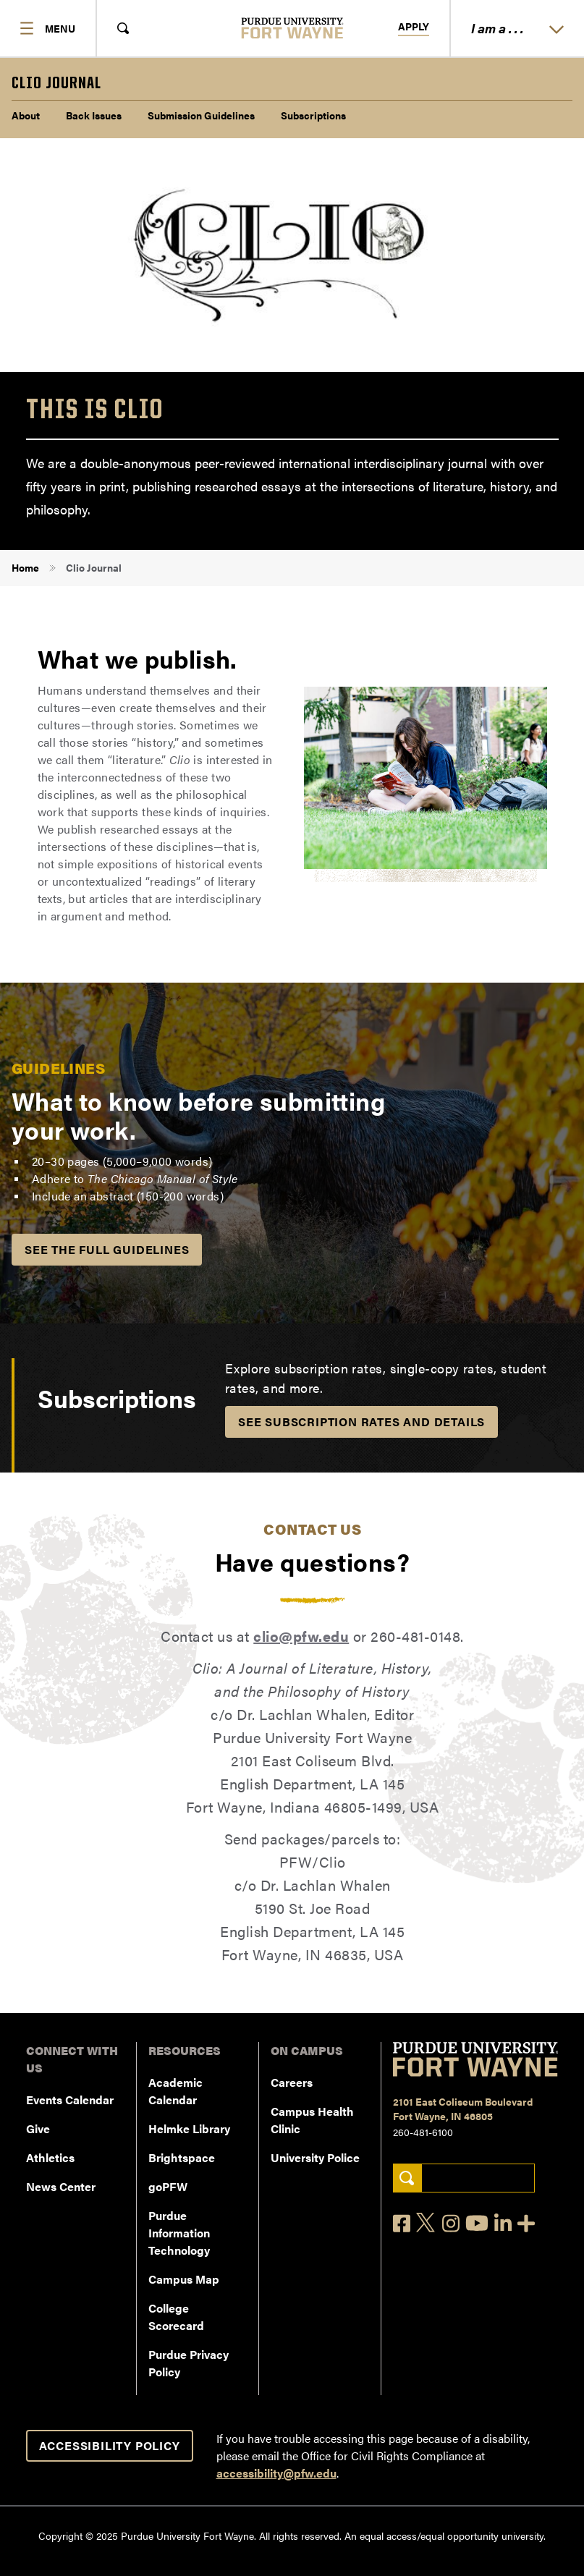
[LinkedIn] (503, 2223)
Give (38, 2128)
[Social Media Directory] (526, 2223)
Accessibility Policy (109, 2445)
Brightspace (181, 2157)
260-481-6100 (423, 2131)
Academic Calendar (175, 2091)
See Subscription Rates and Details (361, 1421)
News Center (61, 2186)
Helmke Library (189, 2128)
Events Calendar (70, 2099)
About (26, 115)
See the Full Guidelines (107, 1249)
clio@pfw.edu (301, 1635)
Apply (413, 26)
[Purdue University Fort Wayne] (292, 27)
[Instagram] (451, 2223)
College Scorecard (176, 2317)
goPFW (167, 2186)
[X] (426, 2223)
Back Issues (94, 115)
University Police (315, 2157)
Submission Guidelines (201, 115)
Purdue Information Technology (179, 2232)
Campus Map (183, 2279)
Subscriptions (313, 115)
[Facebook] (401, 2223)
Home (25, 567)
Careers (292, 2082)
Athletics (50, 2157)
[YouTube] (476, 2223)
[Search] (407, 2178)
